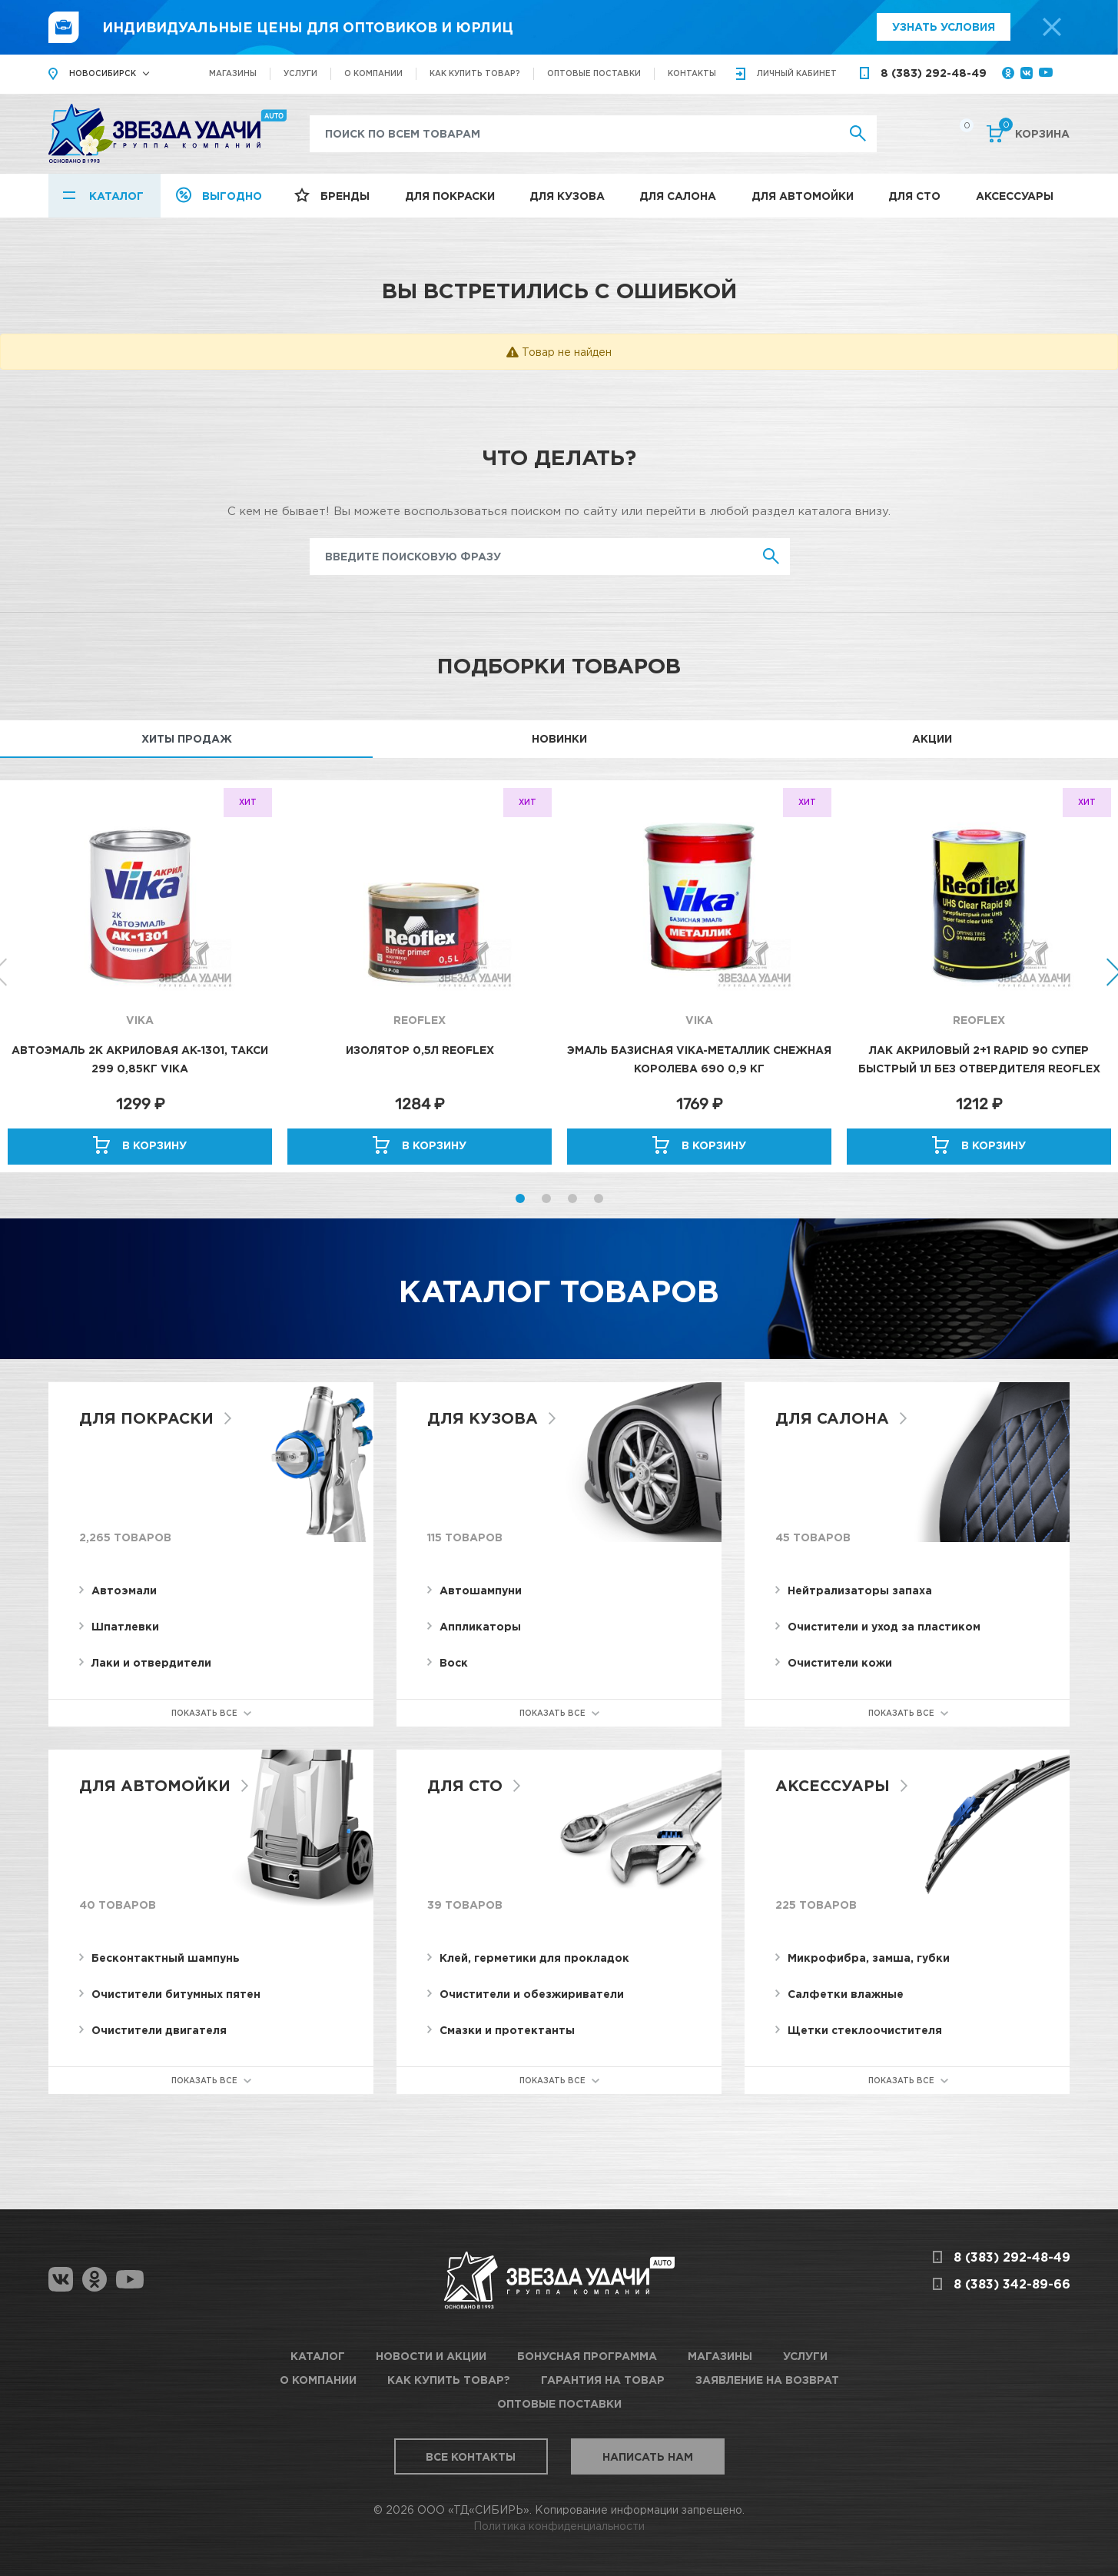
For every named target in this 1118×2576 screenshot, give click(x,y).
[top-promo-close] (1051, 27)
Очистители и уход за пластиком (884, 1626)
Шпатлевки (125, 1626)
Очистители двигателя (159, 2030)
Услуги (300, 73)
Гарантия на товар (603, 2379)
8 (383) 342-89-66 (1012, 2284)
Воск (454, 1662)
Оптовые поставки (594, 73)
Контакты (692, 73)
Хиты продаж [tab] (186, 738)
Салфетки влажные (846, 1993)
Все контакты (471, 2456)
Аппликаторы (480, 1626)
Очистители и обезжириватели (532, 1993)
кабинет (797, 73)
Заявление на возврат (767, 2379)
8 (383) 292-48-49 (934, 72)
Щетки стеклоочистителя (865, 2030)
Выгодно (232, 195)
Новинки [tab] (559, 738)
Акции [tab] (932, 738)
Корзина (1034, 132)
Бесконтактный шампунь (165, 1957)
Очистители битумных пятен (175, 1993)
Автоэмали (124, 1590)
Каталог (116, 195)
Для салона (677, 195)
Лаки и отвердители (151, 1662)
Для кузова (567, 195)
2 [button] (546, 1198)
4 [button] (598, 1198)
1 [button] (520, 1198)
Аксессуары (1014, 195)
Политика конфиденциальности (559, 2525)
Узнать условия (943, 26)
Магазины (233, 73)
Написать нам (647, 2456)
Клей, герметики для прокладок (534, 1957)
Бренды (345, 195)
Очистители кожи (840, 1662)
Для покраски (450, 195)
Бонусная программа (587, 2356)
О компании (373, 73)
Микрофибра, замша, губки (869, 1957)
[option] (140, 976)
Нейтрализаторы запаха (860, 1590)
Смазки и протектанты (507, 2030)
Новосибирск (102, 73)
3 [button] (572, 1198)
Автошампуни (481, 1590)
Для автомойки (802, 195)
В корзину (154, 1145)
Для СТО (914, 195)
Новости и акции (431, 2356)
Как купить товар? (475, 73)
